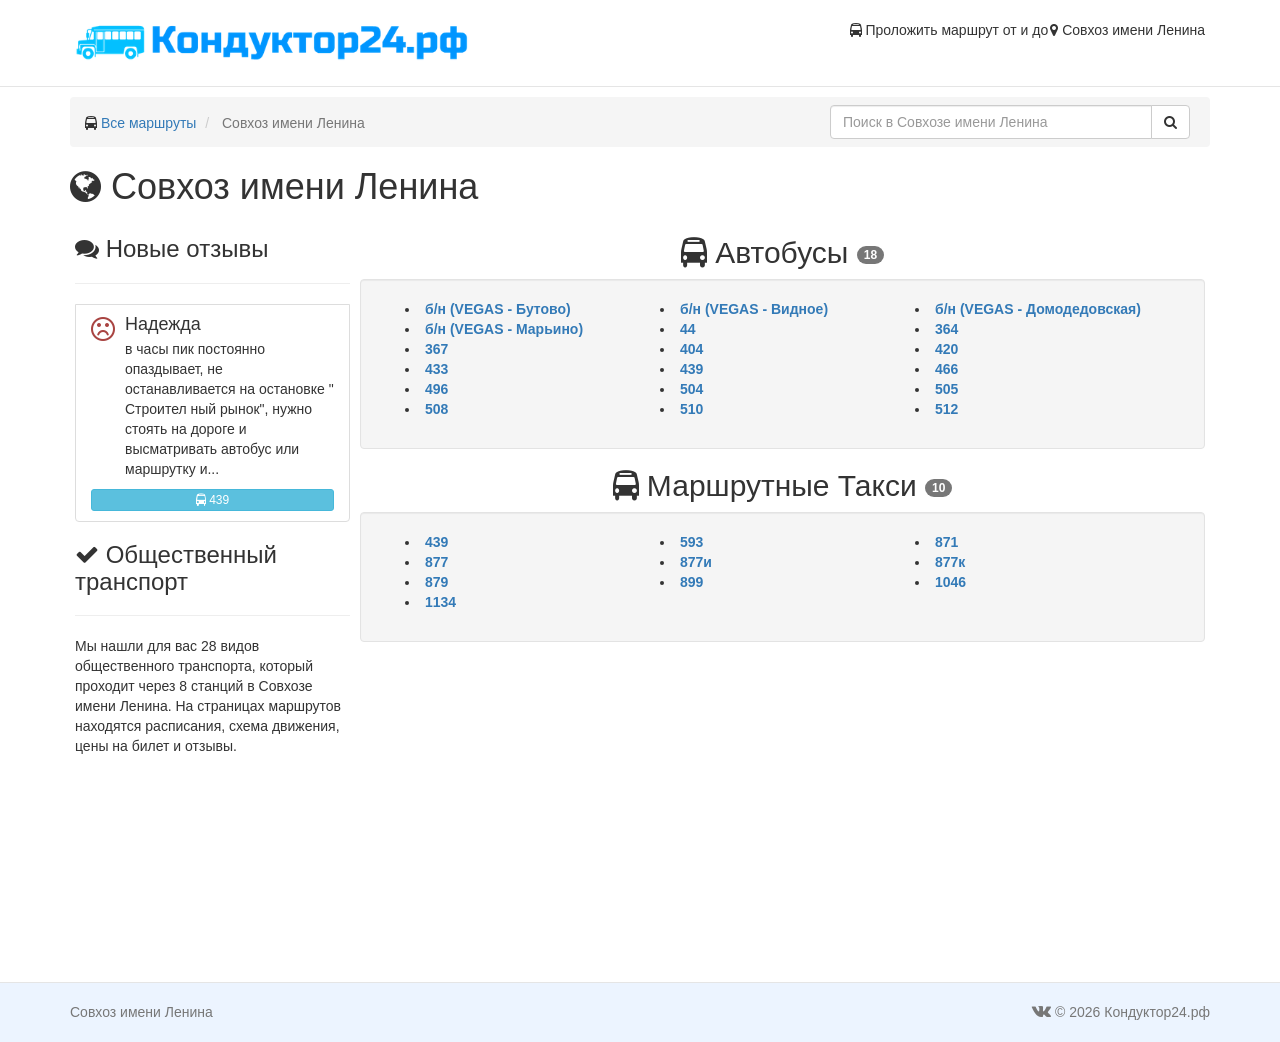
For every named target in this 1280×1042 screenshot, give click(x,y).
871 (946, 542)
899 (691, 582)
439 (212, 500)
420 (946, 349)
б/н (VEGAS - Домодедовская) (1038, 309)
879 (436, 582)
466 (946, 369)
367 (436, 349)
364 (946, 329)
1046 (950, 582)
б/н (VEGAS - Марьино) (504, 329)
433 (436, 369)
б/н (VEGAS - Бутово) (498, 309)
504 (691, 389)
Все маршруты (149, 123)
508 (436, 409)
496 (436, 389)
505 (946, 389)
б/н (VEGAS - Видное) (754, 309)
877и (696, 562)
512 (946, 409)
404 (691, 349)
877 (436, 562)
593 (691, 542)
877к (950, 562)
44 (688, 329)
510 (691, 409)
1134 (440, 602)
